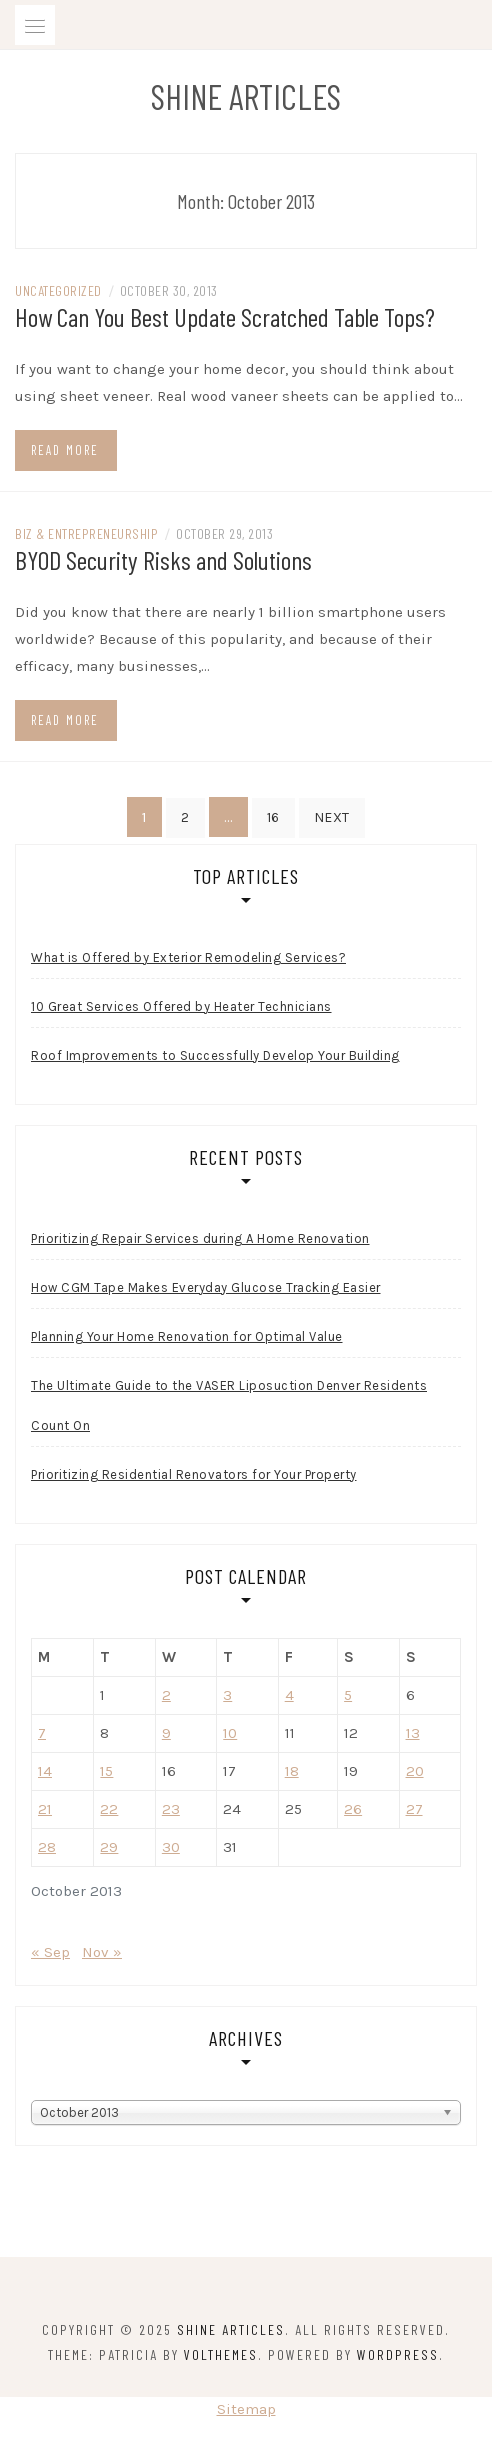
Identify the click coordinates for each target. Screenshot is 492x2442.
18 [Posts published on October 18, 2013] (292, 1771)
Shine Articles (246, 96)
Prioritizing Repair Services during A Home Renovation (200, 1238)
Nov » (102, 1952)
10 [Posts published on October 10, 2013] (230, 1733)
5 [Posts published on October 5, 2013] (348, 1695)
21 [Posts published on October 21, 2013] (45, 1809)
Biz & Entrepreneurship (86, 533)
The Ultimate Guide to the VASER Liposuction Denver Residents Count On (229, 1405)
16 (273, 817)
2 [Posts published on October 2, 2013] (166, 1695)
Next (332, 817)
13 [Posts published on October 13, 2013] (413, 1733)
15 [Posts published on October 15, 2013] (106, 1771)
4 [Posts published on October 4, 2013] (289, 1695)
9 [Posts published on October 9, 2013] (166, 1733)
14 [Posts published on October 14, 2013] (45, 1771)
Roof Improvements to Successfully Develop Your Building (215, 1055)
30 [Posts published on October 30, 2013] (171, 1847)
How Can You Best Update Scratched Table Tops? (225, 316)
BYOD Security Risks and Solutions (163, 559)
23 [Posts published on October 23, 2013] (171, 1809)
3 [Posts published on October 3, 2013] (227, 1695)
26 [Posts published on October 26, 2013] (353, 1809)
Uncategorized (58, 290)
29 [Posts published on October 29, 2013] (109, 1847)
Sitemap (246, 2409)
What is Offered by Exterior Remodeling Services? (188, 957)
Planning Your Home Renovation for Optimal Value (187, 1336)
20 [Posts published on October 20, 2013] (415, 1771)
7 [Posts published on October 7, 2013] (42, 1733)
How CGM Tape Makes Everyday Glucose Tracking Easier (206, 1287)
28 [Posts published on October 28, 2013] (47, 1847)
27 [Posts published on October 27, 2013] (414, 1809)
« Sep (50, 1952)
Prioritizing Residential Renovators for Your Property (194, 1474)
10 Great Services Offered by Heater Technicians (181, 1006)
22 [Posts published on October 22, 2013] (109, 1809)
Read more (65, 450)
